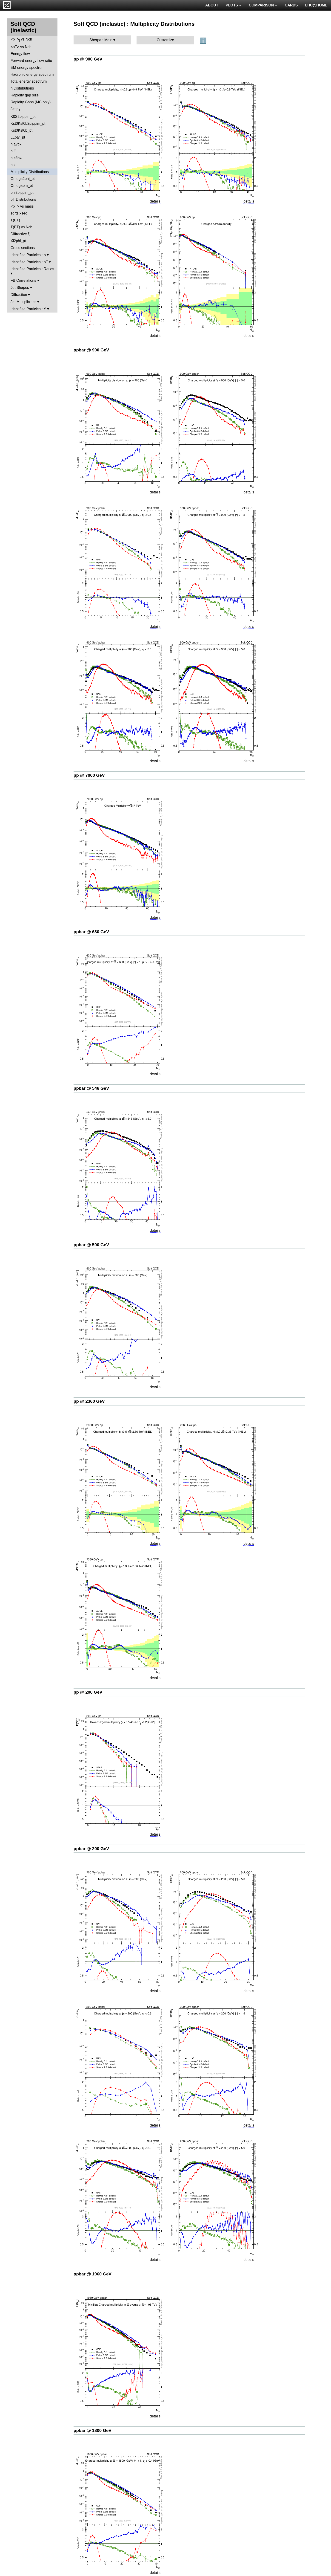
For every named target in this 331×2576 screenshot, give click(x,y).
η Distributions (22, 88)
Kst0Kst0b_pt (21, 130)
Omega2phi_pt (23, 179)
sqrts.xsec (19, 213)
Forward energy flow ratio (31, 61)
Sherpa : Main (100, 40)
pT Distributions (23, 199)
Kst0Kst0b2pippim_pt (28, 123)
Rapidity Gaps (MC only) (31, 102)
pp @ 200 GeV (88, 1692)
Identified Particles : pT (29, 262)
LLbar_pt (18, 137)
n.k (13, 165)
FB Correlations (23, 280)
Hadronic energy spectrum (32, 74)
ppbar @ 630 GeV (91, 931)
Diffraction (19, 295)
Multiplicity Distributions (30, 172)
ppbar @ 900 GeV (91, 350)
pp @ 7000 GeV (89, 775)
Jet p (15, 109)
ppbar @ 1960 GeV (92, 2274)
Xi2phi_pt (18, 241)
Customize (165, 40)
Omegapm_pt (22, 186)
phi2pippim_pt (22, 192)
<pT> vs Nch (21, 39)
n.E (13, 151)
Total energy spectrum (29, 81)
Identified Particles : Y (28, 309)
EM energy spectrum (28, 68)
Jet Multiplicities (23, 302)
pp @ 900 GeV (88, 59)
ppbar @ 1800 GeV (92, 2430)
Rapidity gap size (25, 95)
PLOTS (234, 5)
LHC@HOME (316, 5)
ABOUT (211, 5)
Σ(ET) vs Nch (21, 227)
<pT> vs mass (22, 206)
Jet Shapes (20, 288)
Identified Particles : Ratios (32, 269)
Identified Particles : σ (28, 255)
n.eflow (16, 158)
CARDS (291, 5)
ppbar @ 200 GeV (91, 1848)
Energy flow (20, 54)
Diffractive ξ (20, 234)
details (155, 201)
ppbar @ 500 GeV (91, 1244)
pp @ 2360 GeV (89, 1401)
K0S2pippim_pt (23, 117)
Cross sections (23, 248)
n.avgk (16, 144)
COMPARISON (263, 5)
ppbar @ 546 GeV (91, 1088)
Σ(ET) (15, 220)
